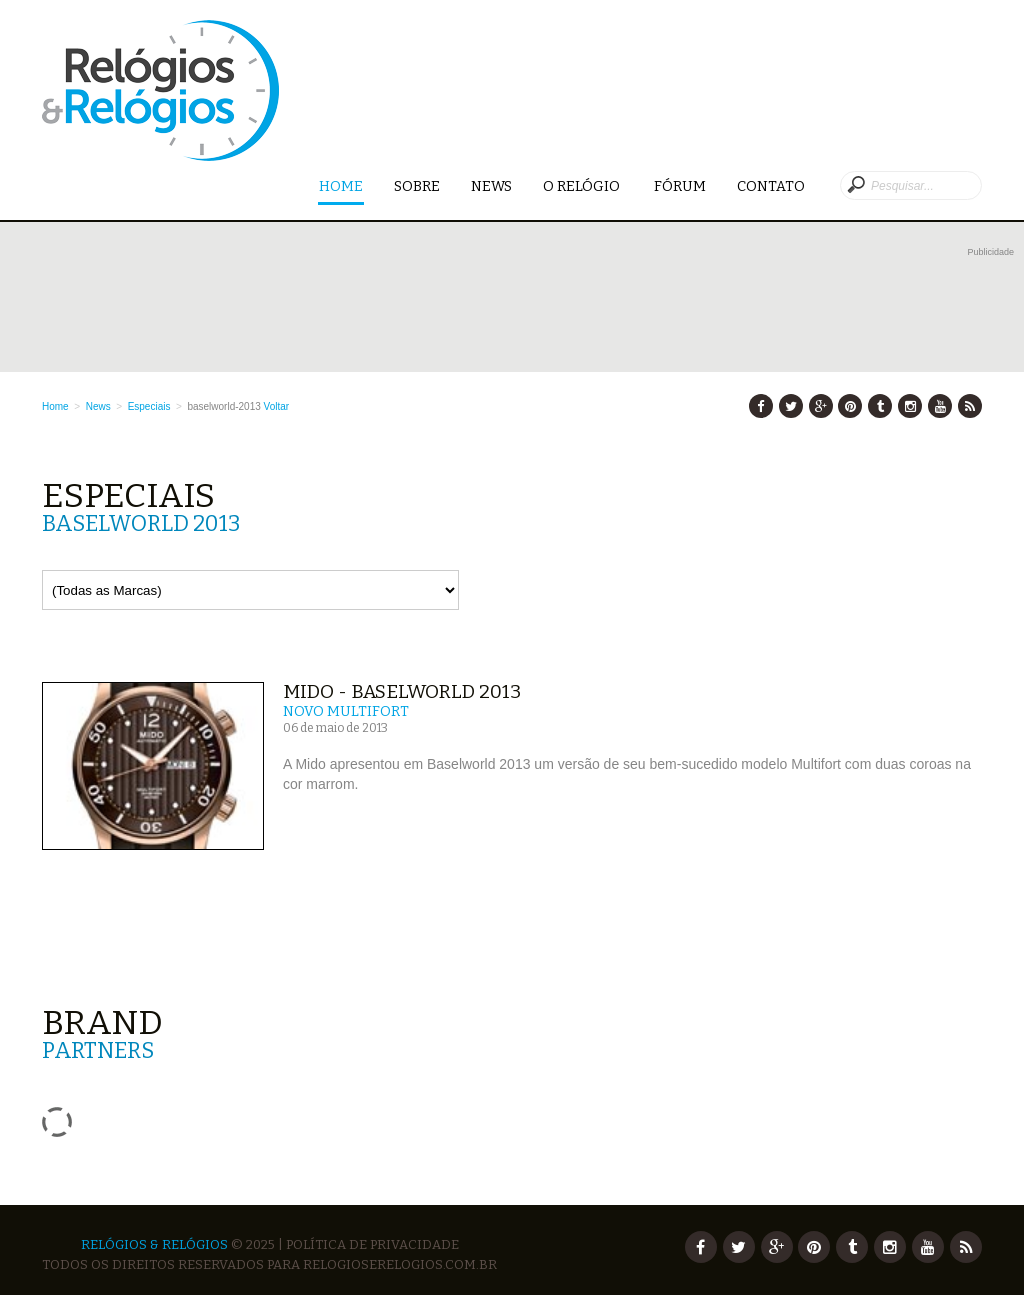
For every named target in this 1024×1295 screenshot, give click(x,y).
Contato (771, 186)
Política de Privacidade (372, 1244)
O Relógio (583, 186)
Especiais (149, 406)
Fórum (680, 186)
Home (341, 187)
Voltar (277, 406)
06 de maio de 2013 (335, 728)
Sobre (417, 186)
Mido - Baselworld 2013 (402, 691)
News (491, 186)
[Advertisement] (528, 307)
